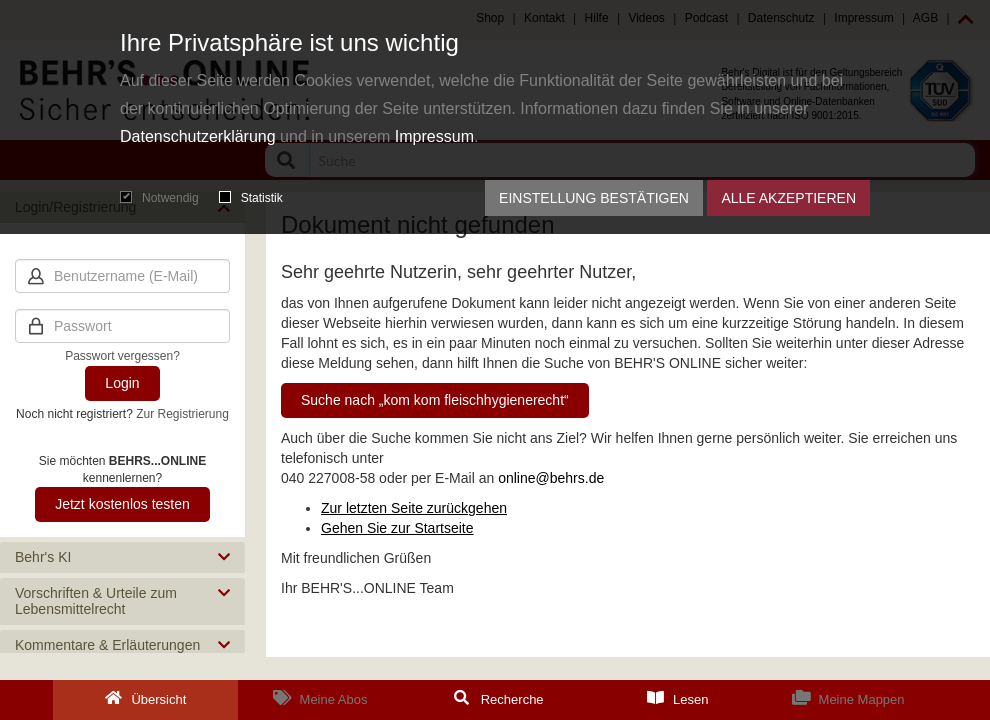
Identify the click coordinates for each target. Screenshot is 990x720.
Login (122, 383)
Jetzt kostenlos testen (122, 504)
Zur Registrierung (182, 414)
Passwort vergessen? (122, 356)
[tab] (122, 557)
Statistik (251, 198)
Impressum (434, 136)
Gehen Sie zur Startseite (397, 528)
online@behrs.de (551, 478)
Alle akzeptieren (788, 198)
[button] (122, 557)
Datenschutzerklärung (198, 136)
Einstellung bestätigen (594, 198)
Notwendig (159, 198)
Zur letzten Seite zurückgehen (414, 508)
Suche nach (435, 400)
